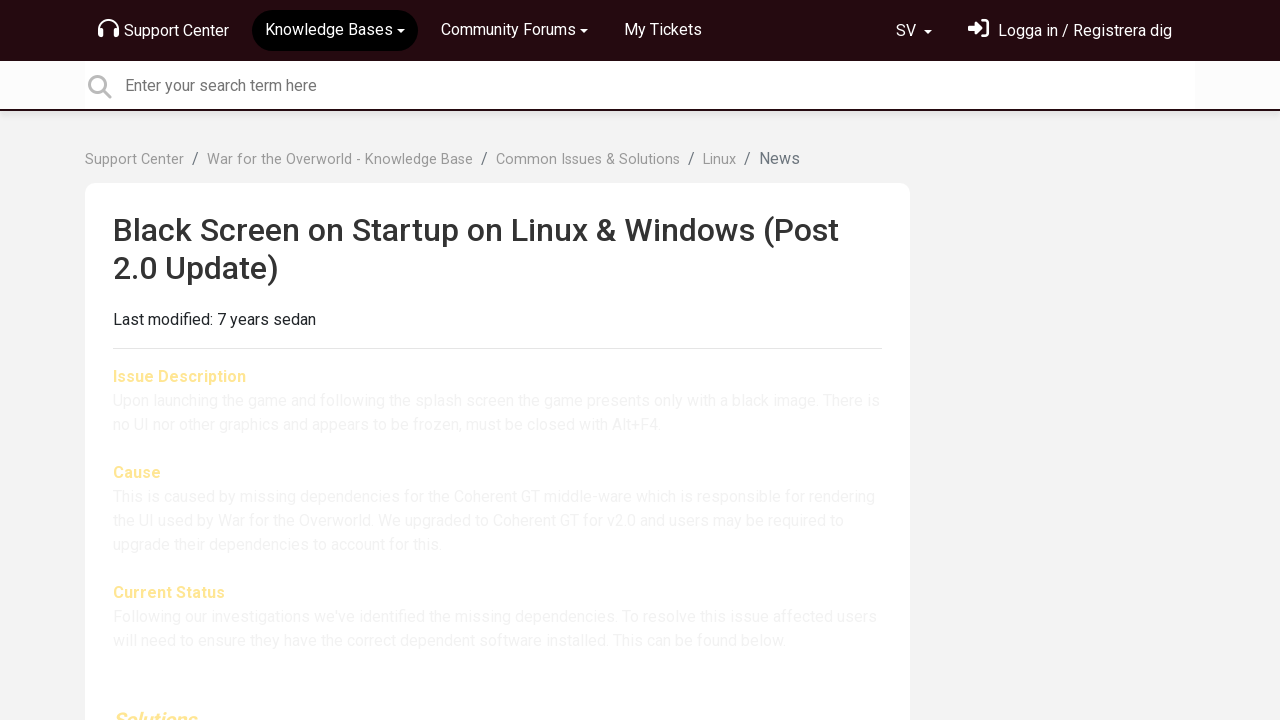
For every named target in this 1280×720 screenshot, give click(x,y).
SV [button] (908, 30)
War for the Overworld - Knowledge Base (340, 159)
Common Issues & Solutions (588, 159)
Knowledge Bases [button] (329, 29)
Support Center (163, 29)
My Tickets (663, 29)
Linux (719, 159)
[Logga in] (1070, 30)
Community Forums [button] (508, 29)
